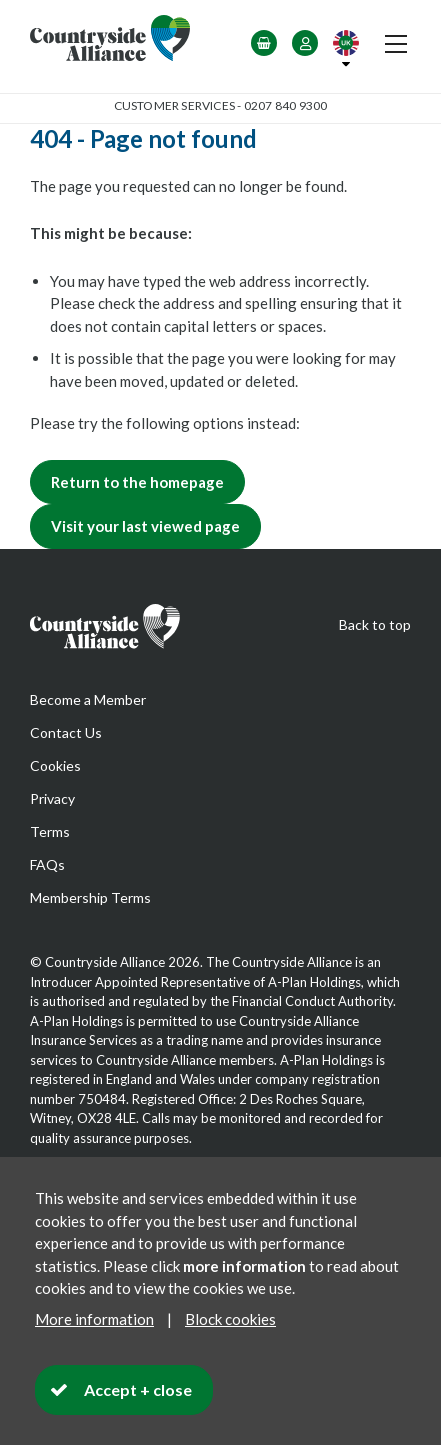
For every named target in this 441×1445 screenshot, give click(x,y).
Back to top (375, 624)
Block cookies (230, 1319)
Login (305, 43)
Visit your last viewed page (145, 526)
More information (94, 1319)
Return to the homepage (137, 482)
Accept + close (138, 1389)
